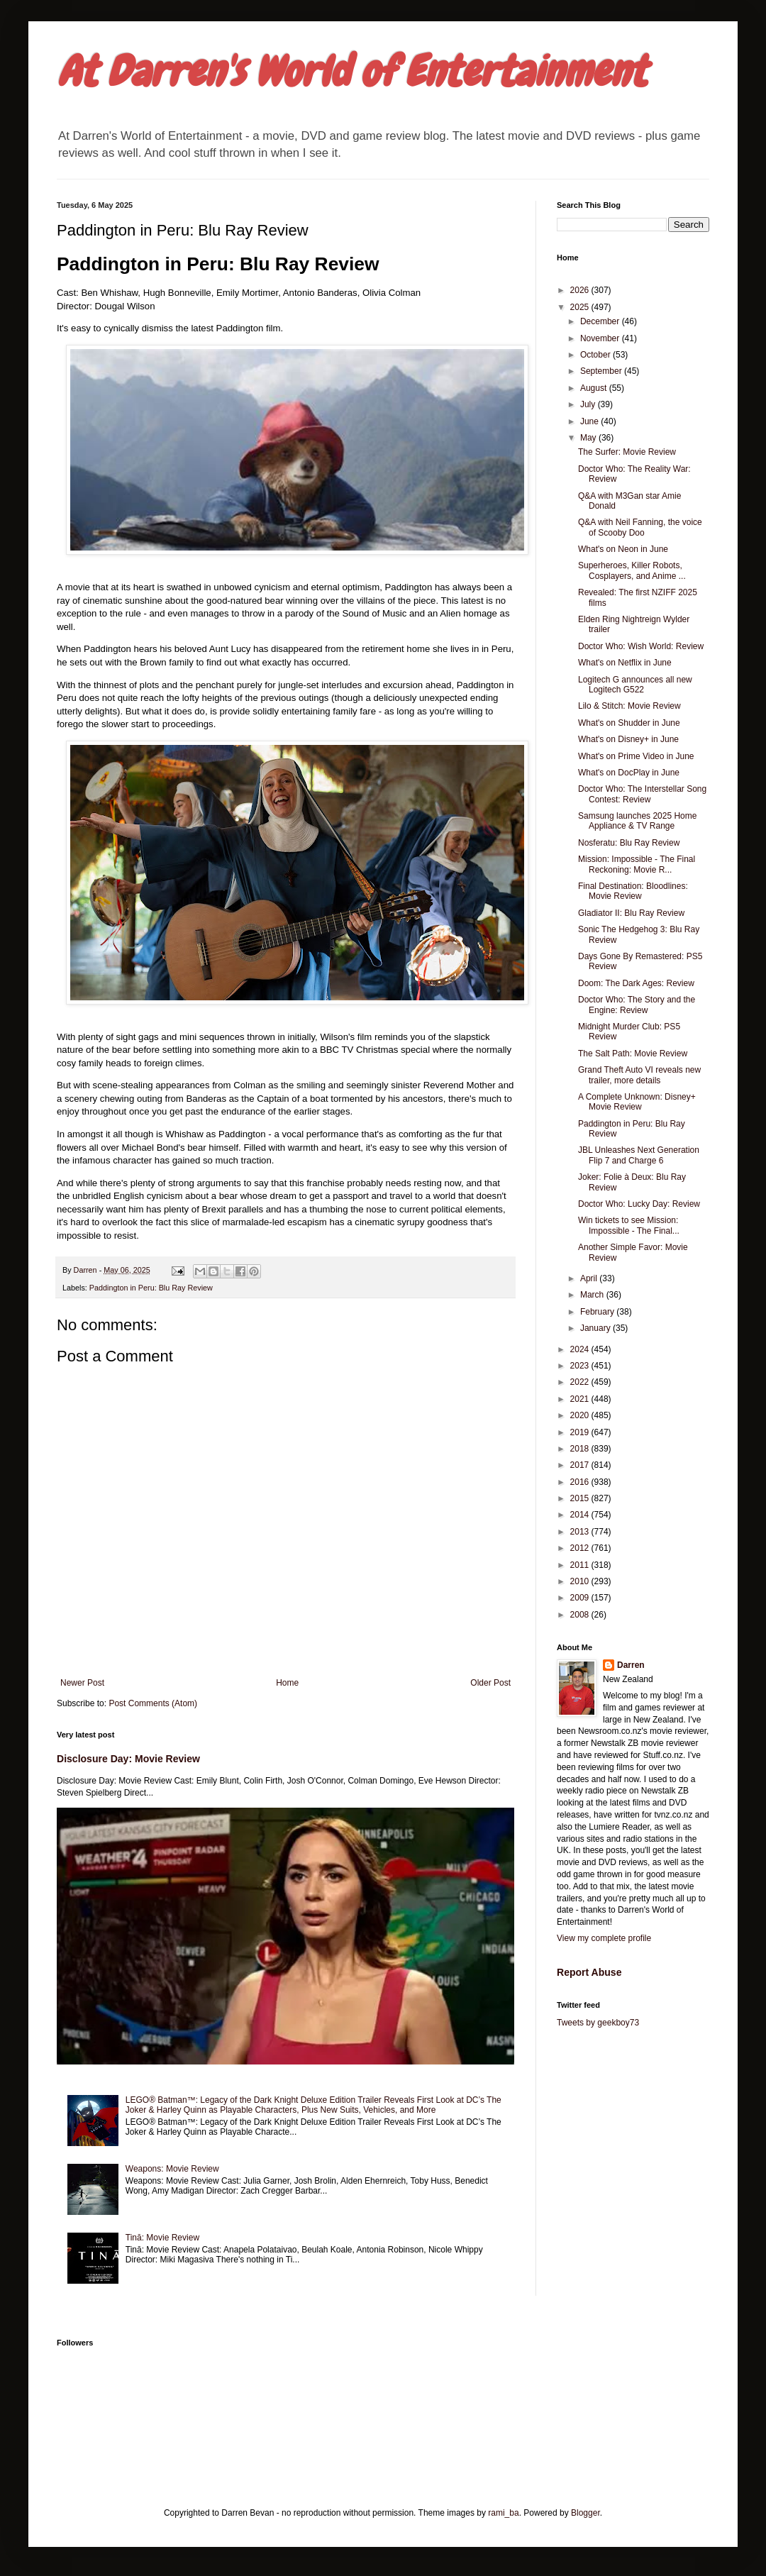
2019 (581, 1432)
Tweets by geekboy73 (598, 2023)
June (590, 421)
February (598, 1312)
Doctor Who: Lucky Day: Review (639, 1204)
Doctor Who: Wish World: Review (641, 646)
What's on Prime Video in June (636, 756)
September (602, 371)
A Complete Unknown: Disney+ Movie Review (637, 1102)
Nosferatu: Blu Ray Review (628, 843)
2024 (581, 1349)
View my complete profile (604, 1938)
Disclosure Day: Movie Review (128, 1758)
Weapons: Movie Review (172, 2169)
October (596, 355)
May (589, 438)
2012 (581, 1548)
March (593, 1295)
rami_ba (503, 2513)
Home (287, 1683)
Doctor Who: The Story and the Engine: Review (636, 1005)
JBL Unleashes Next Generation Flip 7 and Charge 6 (638, 1155)
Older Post (490, 1683)
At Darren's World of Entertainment (351, 71)
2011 (581, 1565)
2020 (581, 1415)
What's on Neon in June (623, 549)
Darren (631, 1665)
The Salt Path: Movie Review (632, 1053)
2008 (581, 1615)
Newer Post (82, 1683)
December (601, 321)
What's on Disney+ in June (628, 739)
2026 (581, 290)
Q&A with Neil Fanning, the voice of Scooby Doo (640, 527)
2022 (581, 1382)
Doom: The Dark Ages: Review (636, 983)
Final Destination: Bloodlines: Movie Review (633, 891)
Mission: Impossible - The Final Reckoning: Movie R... (636, 864)
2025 (581, 307)
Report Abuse (589, 1972)
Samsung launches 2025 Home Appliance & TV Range (637, 821)
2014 (581, 1515)
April (589, 1278)
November (601, 338)
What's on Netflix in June (625, 663)
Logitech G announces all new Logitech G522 (635, 685)
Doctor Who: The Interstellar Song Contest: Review (642, 794)
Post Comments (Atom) (153, 1703)
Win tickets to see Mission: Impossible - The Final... (628, 1225)
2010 (581, 1581)
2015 (581, 1498)
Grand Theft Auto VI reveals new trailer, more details (639, 1075)
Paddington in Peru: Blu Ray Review (151, 1287)
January (596, 1328)
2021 (581, 1399)
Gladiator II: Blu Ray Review (631, 913)
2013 (581, 1532)
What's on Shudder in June (629, 723)
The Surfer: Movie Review (627, 452)
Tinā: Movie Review (162, 2238)
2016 (581, 1482)
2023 (581, 1366)
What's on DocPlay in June (628, 773)
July (589, 404)
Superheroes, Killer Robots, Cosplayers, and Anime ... (632, 570)
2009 (581, 1598)
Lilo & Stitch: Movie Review (629, 706)
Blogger (585, 2513)
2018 (581, 1449)
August (594, 388)
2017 (581, 1465)
